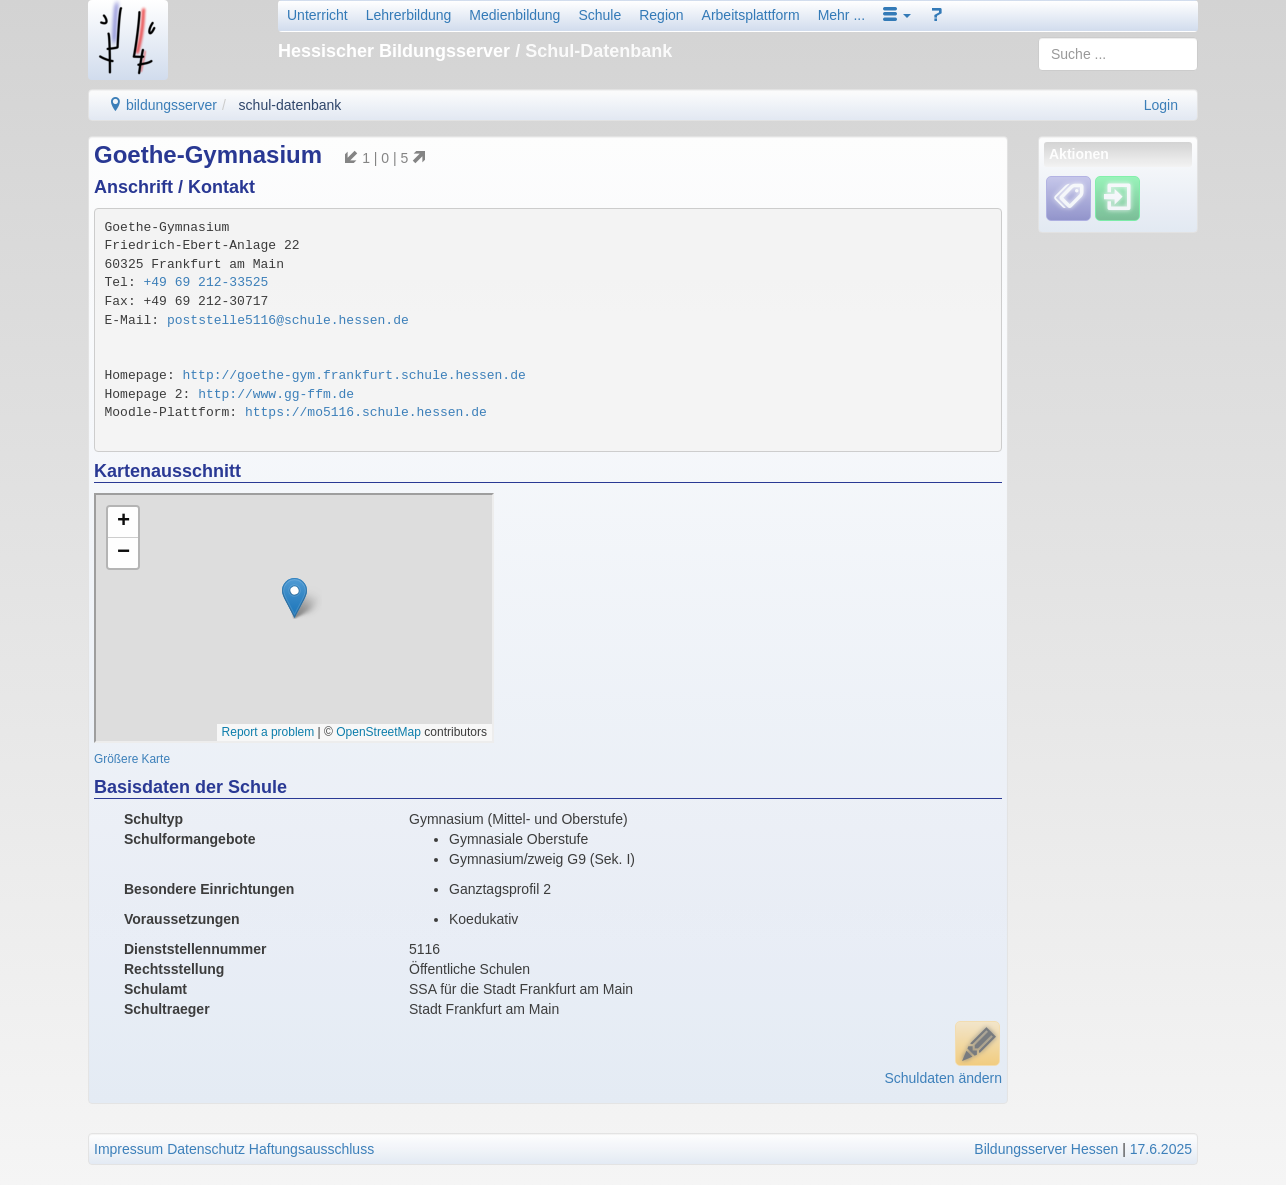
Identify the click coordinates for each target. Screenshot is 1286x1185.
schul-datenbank (290, 105)
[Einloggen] (1117, 198)
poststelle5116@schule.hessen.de (288, 320)
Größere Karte (132, 759)
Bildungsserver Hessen (1046, 1149)
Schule (599, 15)
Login (1161, 105)
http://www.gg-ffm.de (276, 394)
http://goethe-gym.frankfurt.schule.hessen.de (354, 375)
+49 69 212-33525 (206, 282)
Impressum (128, 1149)
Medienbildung (514, 15)
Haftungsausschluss (311, 1149)
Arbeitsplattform (751, 15)
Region (661, 15)
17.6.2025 (1161, 1149)
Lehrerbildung (409, 15)
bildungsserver (162, 105)
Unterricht (317, 15)
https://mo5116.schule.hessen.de (366, 412)
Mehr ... (841, 15)
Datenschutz (206, 1149)
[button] (897, 15)
